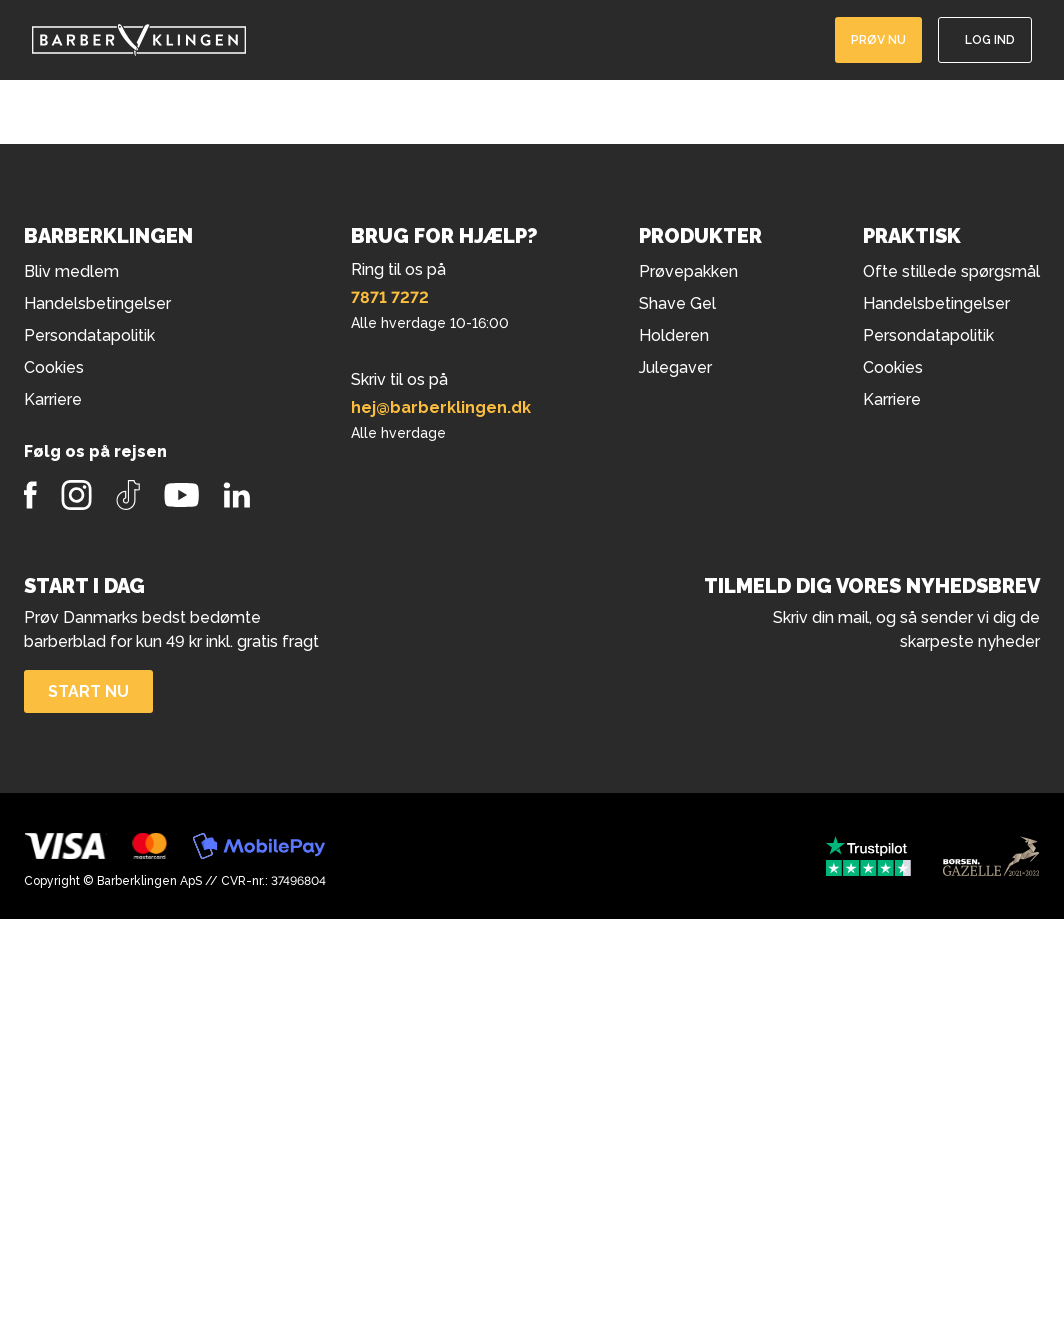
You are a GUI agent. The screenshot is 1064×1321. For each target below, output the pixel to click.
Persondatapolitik (928, 335)
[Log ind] (985, 40)
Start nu (88, 691)
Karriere (892, 399)
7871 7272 (390, 297)
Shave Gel (677, 303)
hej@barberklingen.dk (441, 407)
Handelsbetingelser (936, 303)
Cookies (893, 367)
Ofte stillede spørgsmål (951, 271)
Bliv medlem (71, 271)
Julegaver (675, 367)
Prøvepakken (688, 271)
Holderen (674, 335)
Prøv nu (878, 40)
